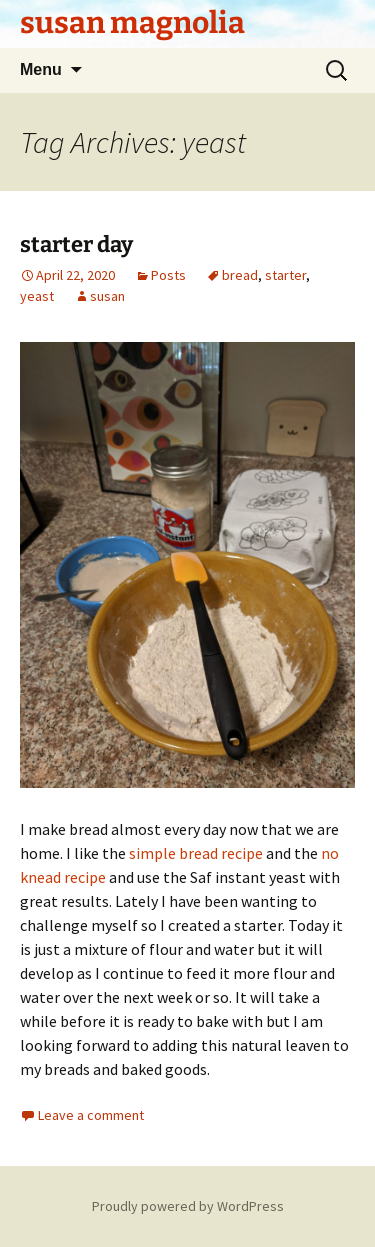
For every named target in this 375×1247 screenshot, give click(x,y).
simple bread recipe (196, 853)
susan (107, 296)
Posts (168, 275)
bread (240, 275)
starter (285, 275)
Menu (41, 69)
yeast (37, 296)
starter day (76, 244)
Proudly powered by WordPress (188, 1206)
